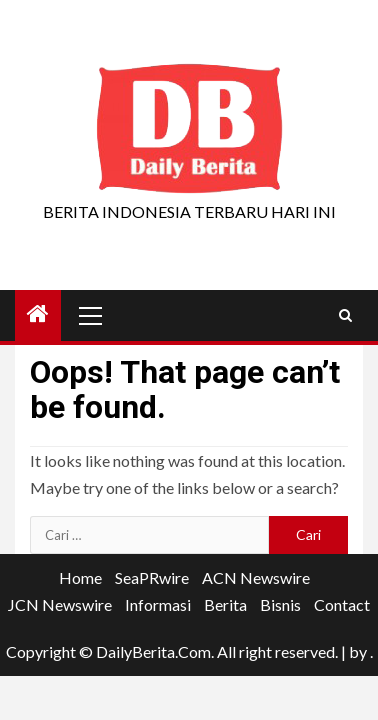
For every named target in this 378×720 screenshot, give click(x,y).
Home (80, 577)
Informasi (158, 604)
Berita (225, 604)
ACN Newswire (256, 577)
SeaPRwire (152, 577)
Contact (342, 604)
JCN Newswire (60, 604)
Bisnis (280, 604)
